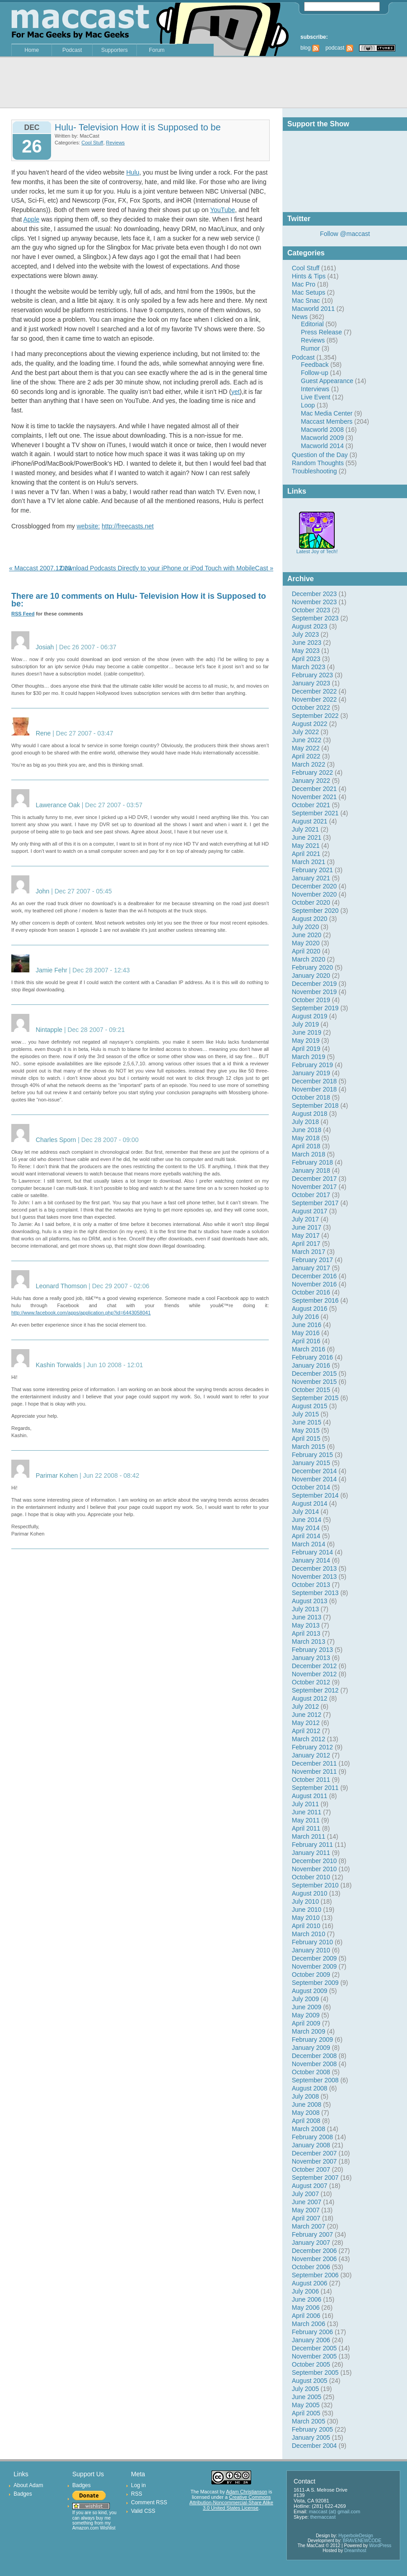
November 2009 (314, 1966)
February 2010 (312, 1942)
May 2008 (305, 2112)
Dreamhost (355, 2550)
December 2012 (314, 1666)
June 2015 (306, 1422)
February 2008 (312, 2137)
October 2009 (311, 1974)
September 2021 (315, 813)
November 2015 (314, 1381)
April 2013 (306, 1633)
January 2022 (311, 780)
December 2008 (314, 2055)
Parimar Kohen (57, 1475)
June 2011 (306, 1812)
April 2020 (306, 951)
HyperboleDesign (355, 2535)
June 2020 (306, 935)
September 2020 (315, 910)
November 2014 (314, 1479)
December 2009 (314, 1958)
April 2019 (306, 1048)
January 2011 (311, 1852)
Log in (138, 2485)
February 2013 (312, 1649)
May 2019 (305, 1040)
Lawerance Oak (58, 805)
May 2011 (305, 1820)
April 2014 (306, 1536)
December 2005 (314, 2348)
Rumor (310, 348)
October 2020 (311, 902)
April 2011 (306, 1828)
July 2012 (305, 1706)
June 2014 (306, 1519)
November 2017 (314, 1186)
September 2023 (315, 618)
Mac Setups (308, 292)
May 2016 (305, 1333)
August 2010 (309, 1893)
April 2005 (306, 2413)
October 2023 (311, 610)
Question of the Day (320, 454)
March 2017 (308, 1251)
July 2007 (305, 2193)
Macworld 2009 (322, 437)
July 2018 (305, 1121)
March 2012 (308, 1739)
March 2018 (308, 1154)
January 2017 (311, 1268)
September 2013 (315, 1592)
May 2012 (305, 1722)
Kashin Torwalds (59, 1365)
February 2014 (312, 1552)
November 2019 (314, 991)
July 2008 (305, 2096)
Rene (43, 733)
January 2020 (311, 975)
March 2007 (308, 2226)
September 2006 (315, 2275)
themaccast (323, 2517)
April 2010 (306, 1925)
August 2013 (309, 1601)
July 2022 (305, 731)
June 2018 (306, 1129)
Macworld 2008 (322, 429)
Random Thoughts (318, 463)
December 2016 (314, 1276)
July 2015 (305, 1414)
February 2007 (312, 2234)
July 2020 (305, 926)
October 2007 (311, 2169)
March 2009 (308, 2031)
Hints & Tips (309, 276)
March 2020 (308, 959)
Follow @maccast (345, 233)
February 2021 (312, 870)
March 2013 (308, 1641)
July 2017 (305, 1219)
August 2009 (309, 1990)
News (300, 316)
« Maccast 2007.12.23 (40, 568)
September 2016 (315, 1300)
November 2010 (314, 1869)
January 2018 (311, 1170)
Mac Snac (306, 300)
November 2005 (314, 2356)
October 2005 (311, 2364)
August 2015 (309, 1406)
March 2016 (308, 1349)
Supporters (114, 50)
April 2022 (306, 756)
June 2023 (306, 642)
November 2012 (314, 1674)
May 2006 (305, 2307)
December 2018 (314, 1081)
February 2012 (312, 1747)
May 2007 (305, 2210)
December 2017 (314, 1178)
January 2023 (311, 683)
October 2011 (311, 1779)
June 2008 (306, 2104)
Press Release (321, 332)
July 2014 (305, 1511)
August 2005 (309, 2380)
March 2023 (308, 667)
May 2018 (305, 1138)
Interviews (315, 389)
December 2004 (314, 2445)
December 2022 (314, 691)
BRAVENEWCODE (362, 2540)
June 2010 (306, 1909)
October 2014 (311, 1487)
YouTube (222, 209)
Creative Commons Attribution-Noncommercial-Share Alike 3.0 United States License (231, 2502)
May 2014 (305, 1527)
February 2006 (312, 2332)
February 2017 (312, 1259)
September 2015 (315, 1397)
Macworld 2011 (313, 308)
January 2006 (311, 2340)
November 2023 (314, 602)
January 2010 (311, 1950)
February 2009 (312, 2039)
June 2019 (306, 1032)
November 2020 (314, 894)
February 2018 (312, 1162)
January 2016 (311, 1365)
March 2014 (308, 1544)
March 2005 (308, 2421)
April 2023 (306, 658)
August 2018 (309, 1113)
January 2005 (311, 2437)
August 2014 (309, 1503)
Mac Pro (303, 284)
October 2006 (311, 2267)
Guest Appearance (327, 380)
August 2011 (309, 1795)
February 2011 (312, 1844)
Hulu (133, 172)
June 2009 (306, 2007)
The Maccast (205, 2491)
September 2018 (315, 1105)
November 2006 (314, 2258)
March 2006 (308, 2323)
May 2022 (305, 748)
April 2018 (306, 1146)
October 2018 (311, 1097)
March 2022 (308, 764)
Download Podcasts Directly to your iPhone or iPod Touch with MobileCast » (166, 568)
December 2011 (314, 1763)
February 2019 (312, 1064)
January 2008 (311, 2145)
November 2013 (314, 1576)
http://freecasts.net (128, 526)
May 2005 (305, 2405)
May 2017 (305, 1235)
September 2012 (315, 1690)
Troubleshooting (314, 471)
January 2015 (311, 1462)
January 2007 (311, 2242)
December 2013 (314, 1568)
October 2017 (311, 1194)
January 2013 (311, 1657)
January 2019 (311, 1073)
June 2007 (306, 2202)
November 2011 (314, 1771)
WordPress (380, 2545)
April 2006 (306, 2315)
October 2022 (311, 707)
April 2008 (306, 2120)
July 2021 (305, 829)
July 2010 (305, 1901)
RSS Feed (22, 613)
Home (31, 50)
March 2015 (308, 1446)
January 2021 (311, 878)
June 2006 (306, 2299)
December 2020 (314, 886)
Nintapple (49, 1029)
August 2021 (309, 821)
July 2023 (305, 634)
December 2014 (314, 1471)
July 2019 (305, 1024)
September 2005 (315, 2372)
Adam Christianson (246, 2491)
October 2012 (311, 1682)
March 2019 (308, 1056)
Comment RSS (149, 2502)
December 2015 (314, 1373)
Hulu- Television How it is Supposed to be (138, 127)
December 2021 (314, 788)
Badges (23, 2494)
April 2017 (306, 1243)
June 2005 (306, 2396)
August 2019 (309, 1016)
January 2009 (311, 2047)
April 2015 (306, 1438)
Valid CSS (143, 2511)
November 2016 (314, 1284)
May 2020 (305, 943)
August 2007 (309, 2185)
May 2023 (305, 650)
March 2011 (308, 1836)
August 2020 (309, 918)
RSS (136, 2494)
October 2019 (311, 1000)
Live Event (315, 397)
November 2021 (314, 796)
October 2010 (311, 1877)
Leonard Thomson (61, 1286)
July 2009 (305, 1999)
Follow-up (314, 372)
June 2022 (306, 740)
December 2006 (314, 2250)
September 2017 (315, 1203)
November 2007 (314, 2161)
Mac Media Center (326, 413)
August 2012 (309, 1698)
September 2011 (315, 1787)
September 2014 (315, 1495)
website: (88, 526)
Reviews (313, 340)
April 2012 (306, 1730)
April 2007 (306, 2218)
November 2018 (314, 1089)
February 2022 (312, 772)
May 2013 (305, 1625)
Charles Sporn (56, 1139)
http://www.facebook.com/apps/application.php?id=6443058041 (81, 1312)
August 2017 (309, 1211)
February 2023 (312, 675)
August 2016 (309, 1308)
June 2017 (306, 1227)
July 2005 (305, 2388)
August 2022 (309, 723)
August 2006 (309, 2283)
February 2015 (312, 1454)
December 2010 (314, 1860)
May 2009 (305, 2015)
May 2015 (305, 1430)
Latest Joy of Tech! (317, 549)
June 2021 (306, 837)
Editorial (312, 324)
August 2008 (309, 2088)
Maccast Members (326, 421)
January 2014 (311, 1560)
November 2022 (314, 699)
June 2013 (306, 1617)
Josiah (45, 647)
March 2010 (308, 1934)
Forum (157, 50)
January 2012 (311, 1755)
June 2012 (306, 1714)
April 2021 (306, 853)
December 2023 (314, 593)
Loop (308, 405)
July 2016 (305, 1316)
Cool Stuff (305, 268)
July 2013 (305, 1609)
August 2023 (309, 626)
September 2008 (315, 2080)
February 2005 (312, 2429)
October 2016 (311, 1292)
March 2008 (308, 2128)
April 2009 (306, 2023)
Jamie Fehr (51, 970)
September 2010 (315, 1885)
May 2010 (305, 1917)
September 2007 (315, 2177)
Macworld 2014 (322, 445)
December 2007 (314, 2153)
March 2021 (308, 861)
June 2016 (306, 1324)
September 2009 (315, 1982)
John (42, 891)
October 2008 (311, 2072)
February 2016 (312, 1357)
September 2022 (315, 715)
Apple (31, 219)
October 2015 (311, 1389)
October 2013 (311, 1584)
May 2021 (305, 845)
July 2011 (305, 1804)
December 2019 (314, 983)
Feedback (314, 364)
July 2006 (305, 2291)
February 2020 (312, 967)
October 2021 (311, 805)
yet (235, 391)
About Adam (28, 2485)
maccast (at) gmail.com (334, 2511)
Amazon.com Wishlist (94, 2527)
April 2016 (306, 1341)
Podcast (72, 50)
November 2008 (314, 2063)
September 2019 (315, 1008)
